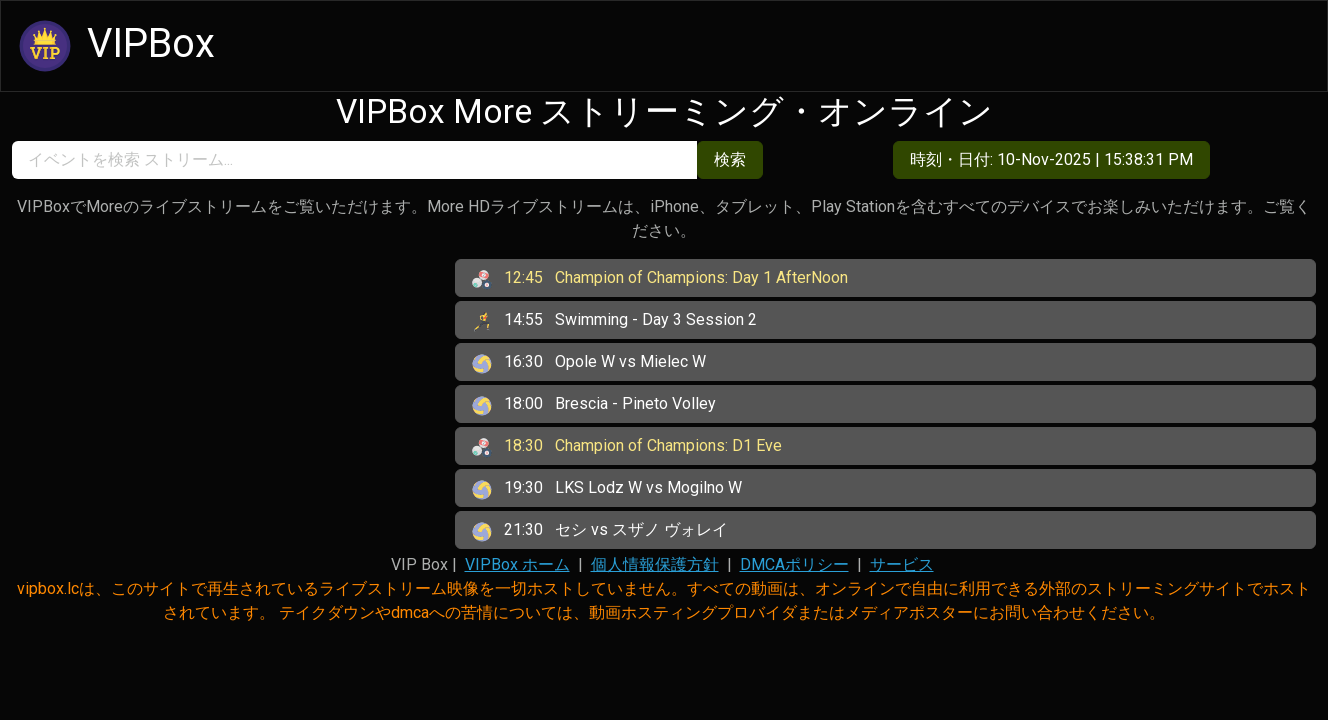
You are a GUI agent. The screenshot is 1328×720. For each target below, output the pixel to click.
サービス (902, 564)
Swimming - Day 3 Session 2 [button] (614, 321)
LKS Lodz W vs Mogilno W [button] (607, 489)
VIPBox (114, 46)
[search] (354, 160)
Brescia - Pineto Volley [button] (594, 405)
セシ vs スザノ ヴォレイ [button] (600, 531)
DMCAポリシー (794, 564)
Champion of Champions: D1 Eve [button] (627, 447)
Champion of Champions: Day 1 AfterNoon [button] (660, 279)
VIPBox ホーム (517, 564)
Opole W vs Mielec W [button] (589, 363)
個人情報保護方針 (655, 564)
